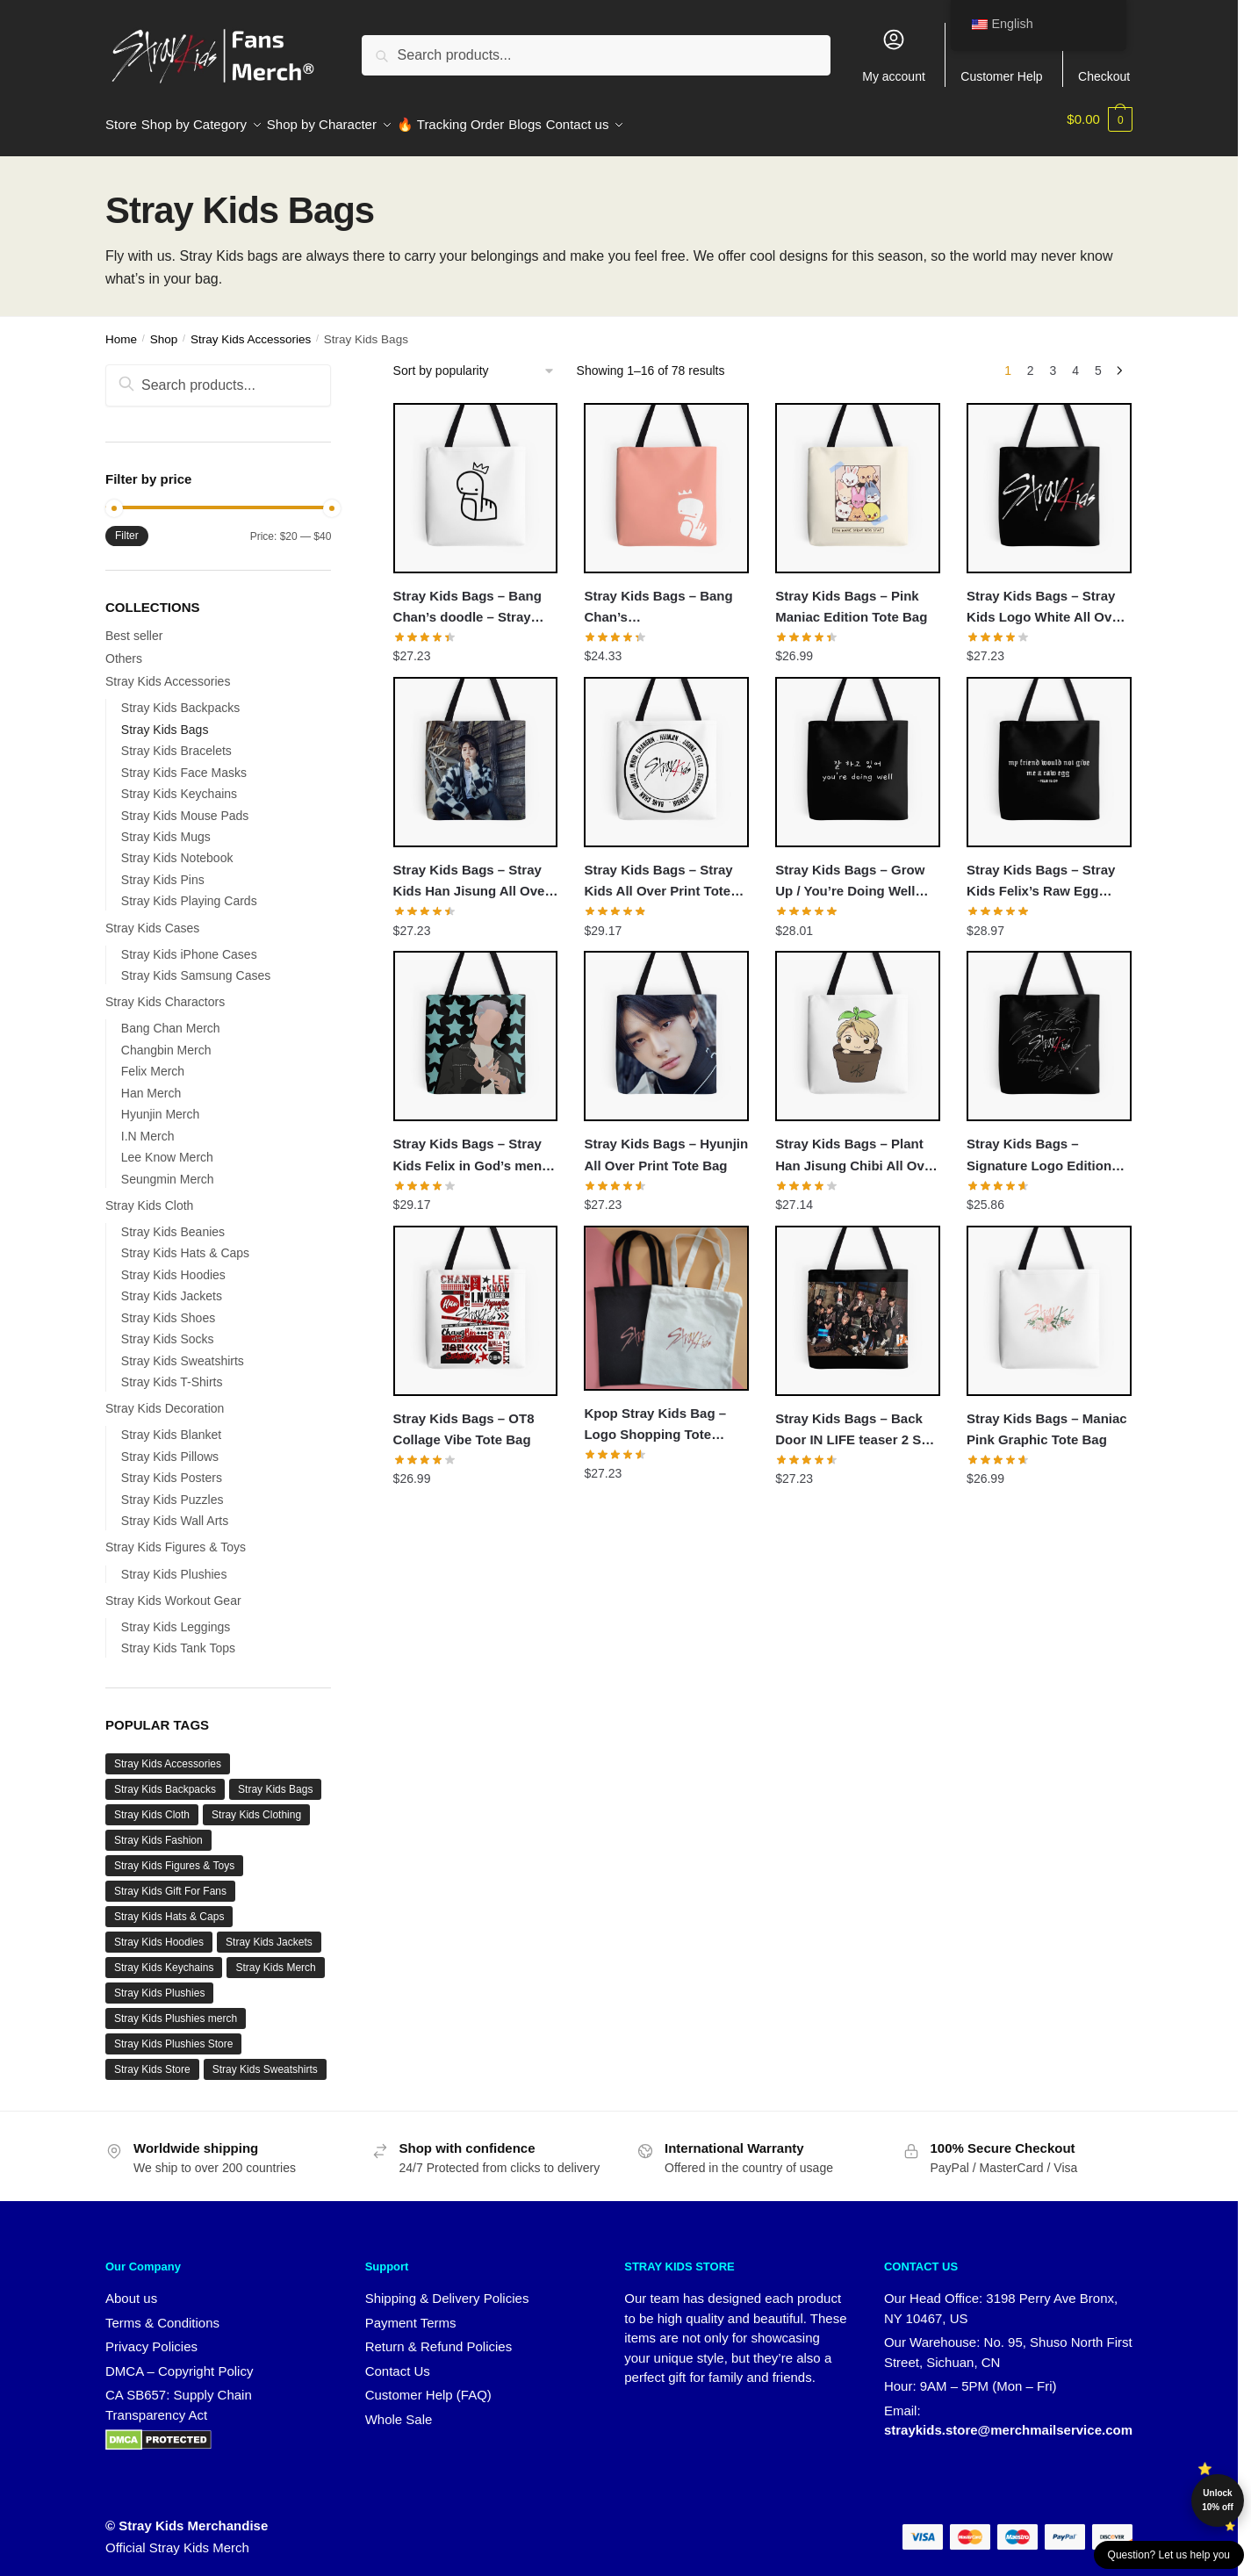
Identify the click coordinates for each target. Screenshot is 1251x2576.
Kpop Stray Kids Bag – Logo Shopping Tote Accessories (655, 1415)
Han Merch (151, 1083)
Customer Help (1001, 55)
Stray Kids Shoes (168, 1307)
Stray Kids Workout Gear (173, 1590)
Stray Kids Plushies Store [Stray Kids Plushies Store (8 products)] (173, 2033)
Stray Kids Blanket (171, 1424)
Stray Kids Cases (152, 917)
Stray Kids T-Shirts (172, 1371)
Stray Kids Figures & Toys (175, 1536)
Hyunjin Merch (160, 1104)
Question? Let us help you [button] (1169, 2555)
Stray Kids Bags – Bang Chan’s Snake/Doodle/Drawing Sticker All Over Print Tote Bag (664, 598)
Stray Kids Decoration (164, 1398)
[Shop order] (474, 360)
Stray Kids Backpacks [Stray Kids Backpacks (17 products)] (165, 1779)
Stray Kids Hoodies (173, 1264)
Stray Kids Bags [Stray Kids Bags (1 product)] (275, 1779)
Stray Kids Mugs (166, 826)
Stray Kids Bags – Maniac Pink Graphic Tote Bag (1047, 1418)
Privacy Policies (151, 2335)
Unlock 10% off (1217, 2500)
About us (131, 2287)
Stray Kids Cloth (149, 1195)
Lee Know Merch (167, 1147)
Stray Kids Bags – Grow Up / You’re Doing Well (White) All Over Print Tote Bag (856, 872)
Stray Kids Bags (165, 719)
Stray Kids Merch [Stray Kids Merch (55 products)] (275, 1957)
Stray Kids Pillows (170, 1446)
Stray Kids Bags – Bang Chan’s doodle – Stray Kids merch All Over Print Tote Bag (472, 598)
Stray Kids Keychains (179, 783)
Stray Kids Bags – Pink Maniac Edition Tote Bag (851, 596)
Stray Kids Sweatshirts (182, 1350)
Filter (127, 525)
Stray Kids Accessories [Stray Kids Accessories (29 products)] (167, 1753)
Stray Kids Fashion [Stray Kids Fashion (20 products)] (158, 1830)
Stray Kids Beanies (173, 1221)
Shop (164, 328)
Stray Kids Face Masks (184, 762)
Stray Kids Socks (167, 1328)
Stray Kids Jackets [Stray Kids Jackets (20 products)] (269, 1931)
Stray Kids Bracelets (176, 740)
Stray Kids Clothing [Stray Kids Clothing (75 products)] (256, 1804)
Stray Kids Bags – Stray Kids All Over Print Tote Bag (658, 872)
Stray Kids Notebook (177, 847)
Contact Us (397, 2360)
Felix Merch (152, 1061)
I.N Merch (148, 1126)
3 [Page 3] (1053, 360)
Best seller (133, 625)
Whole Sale (399, 2408)
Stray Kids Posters (171, 1467)
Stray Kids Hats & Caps (185, 1242)
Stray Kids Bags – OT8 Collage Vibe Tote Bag (464, 1418)
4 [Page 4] (1075, 360)
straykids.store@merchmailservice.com (1008, 2419)
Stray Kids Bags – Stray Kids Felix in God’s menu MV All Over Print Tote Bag (471, 1146)
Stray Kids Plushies (174, 1564)
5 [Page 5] (1098, 360)
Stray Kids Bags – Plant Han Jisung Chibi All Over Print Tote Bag (856, 1146)
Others (123, 648)
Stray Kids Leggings (176, 1616)
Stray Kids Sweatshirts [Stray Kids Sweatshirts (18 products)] (265, 2059)
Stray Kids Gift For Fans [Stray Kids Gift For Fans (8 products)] (170, 1880)
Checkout (1104, 55)
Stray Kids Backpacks (180, 697)
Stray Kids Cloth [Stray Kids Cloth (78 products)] (152, 1804)
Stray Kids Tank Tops (178, 1637)
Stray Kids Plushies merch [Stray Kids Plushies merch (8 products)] (175, 2008)
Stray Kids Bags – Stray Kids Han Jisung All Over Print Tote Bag (471, 872)
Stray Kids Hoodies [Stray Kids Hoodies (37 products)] (159, 1931)
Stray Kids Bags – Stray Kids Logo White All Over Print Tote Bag (1045, 598)
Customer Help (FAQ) (428, 2384)
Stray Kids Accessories (251, 328)
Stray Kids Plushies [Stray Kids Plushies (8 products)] (159, 1982)
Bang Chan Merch (170, 1018)
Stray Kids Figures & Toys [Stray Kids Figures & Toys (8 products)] (174, 1855)
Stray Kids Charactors (165, 991)
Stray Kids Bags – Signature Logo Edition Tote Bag (1039, 1146)
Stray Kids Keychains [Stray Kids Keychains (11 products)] (163, 1957)
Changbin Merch (166, 1040)
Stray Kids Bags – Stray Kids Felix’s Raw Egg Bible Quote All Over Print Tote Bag (1047, 872)
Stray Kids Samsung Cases (195, 965)
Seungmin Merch (167, 1169)
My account (893, 55)
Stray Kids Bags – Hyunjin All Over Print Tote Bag (666, 1144)
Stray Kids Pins (163, 869)
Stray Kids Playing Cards (189, 890)
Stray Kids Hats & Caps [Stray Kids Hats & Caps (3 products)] (169, 1906)
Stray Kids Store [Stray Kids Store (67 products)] (152, 2059)
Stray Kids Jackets (171, 1285)
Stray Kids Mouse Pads (185, 805)
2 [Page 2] (1030, 360)
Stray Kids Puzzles (172, 1489)
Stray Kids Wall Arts (174, 1510)
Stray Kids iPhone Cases (189, 944)
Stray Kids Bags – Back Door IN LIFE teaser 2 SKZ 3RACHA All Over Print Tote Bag (856, 1420)
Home (121, 328)
